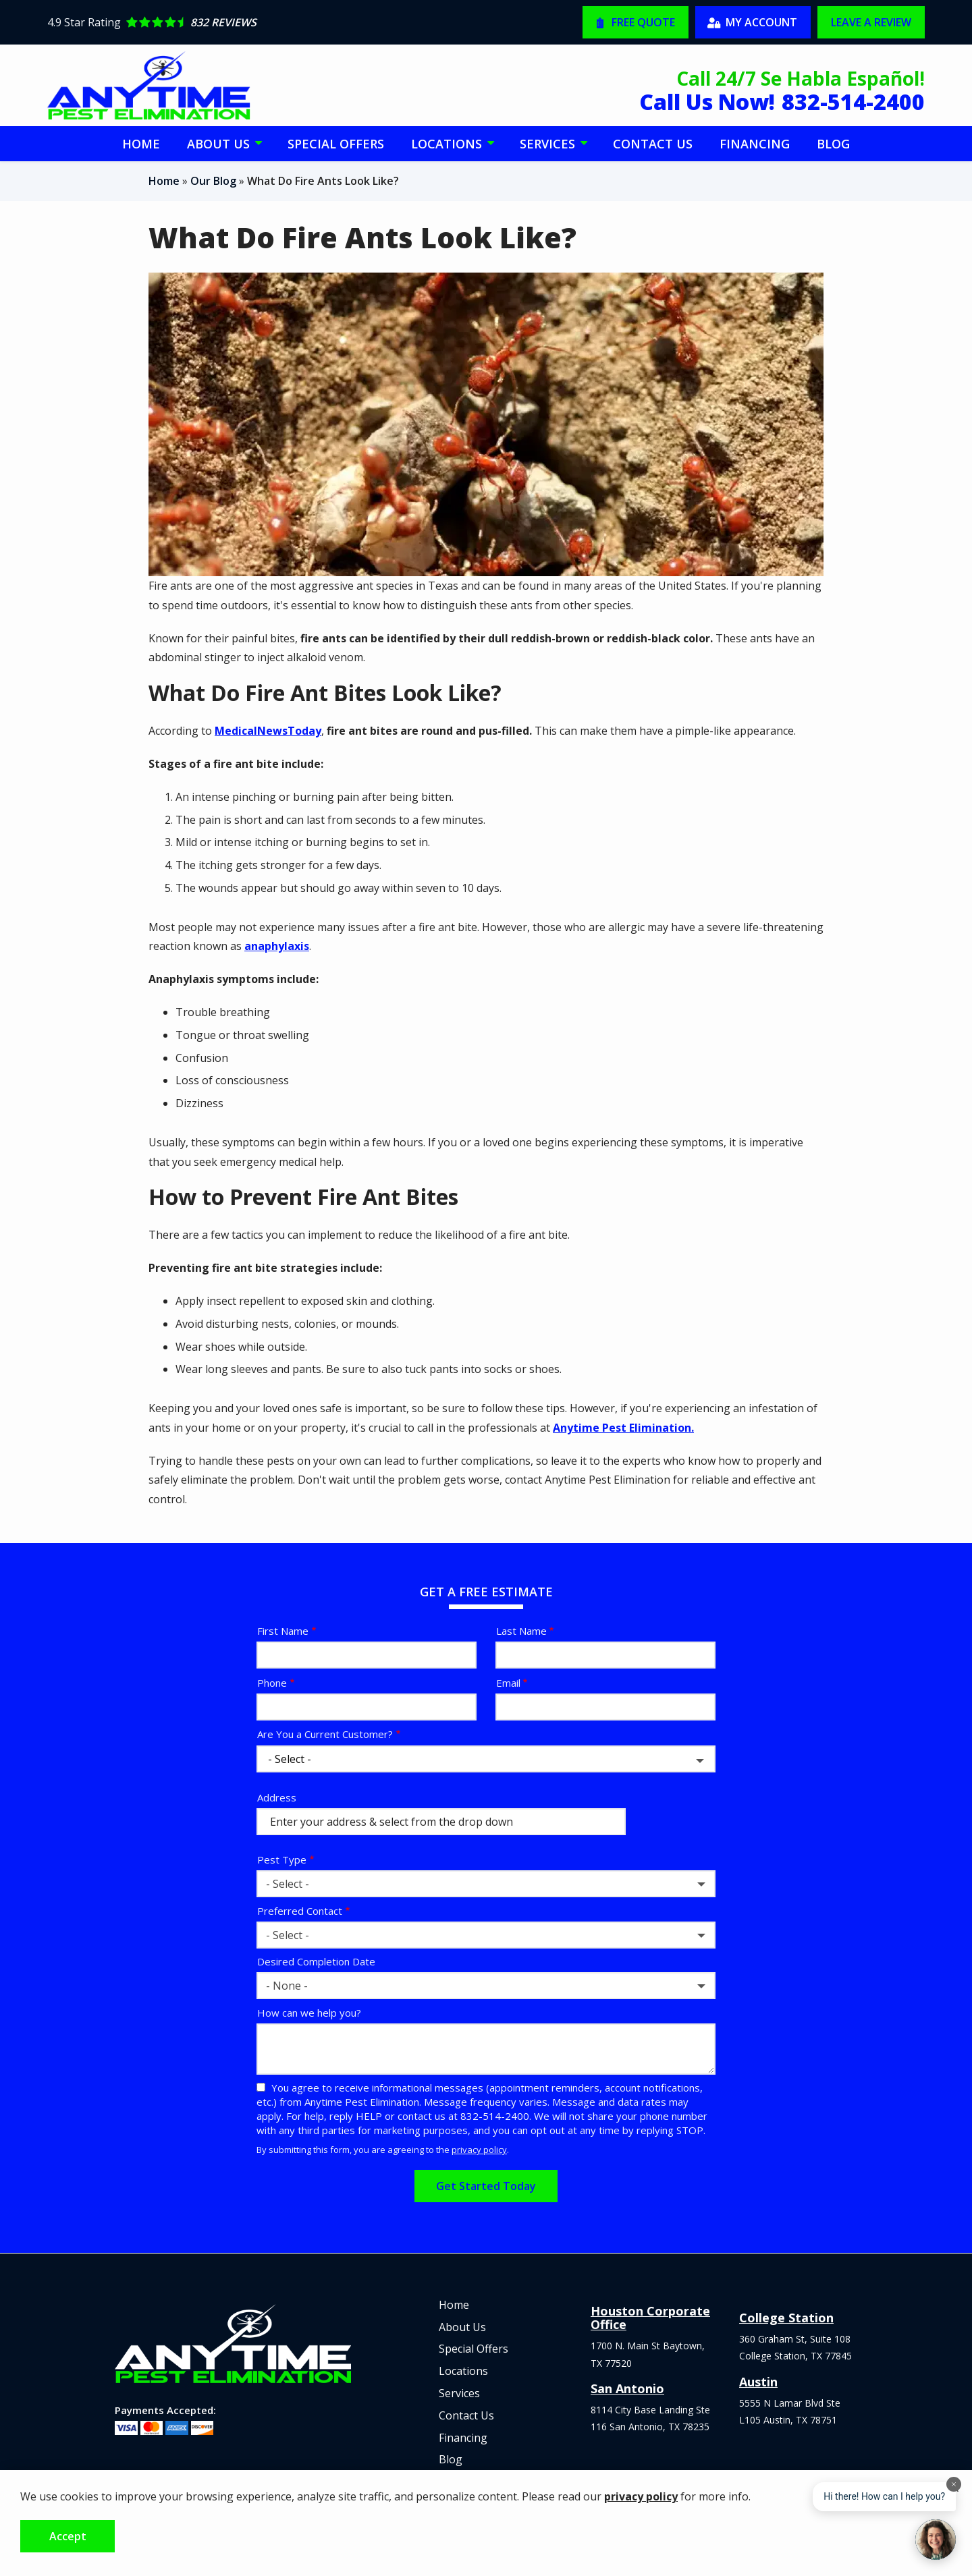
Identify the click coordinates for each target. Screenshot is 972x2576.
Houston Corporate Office (650, 2317)
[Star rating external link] (266, 22)
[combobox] (486, 1883)
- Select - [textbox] (287, 1883)
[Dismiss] (953, 2484)
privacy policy (479, 2150)
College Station (786, 2317)
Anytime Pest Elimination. (623, 1427)
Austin (758, 2382)
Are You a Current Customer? (325, 1734)
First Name (282, 1630)
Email (508, 1682)
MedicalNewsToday (268, 730)
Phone (272, 1682)
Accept (67, 2536)
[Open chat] (935, 2539)
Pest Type (281, 1859)
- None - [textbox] (287, 1985)
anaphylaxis (276, 946)
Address (276, 1797)
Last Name (521, 1630)
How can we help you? (309, 2012)
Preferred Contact (299, 1910)
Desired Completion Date (316, 1961)
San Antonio (627, 2388)
